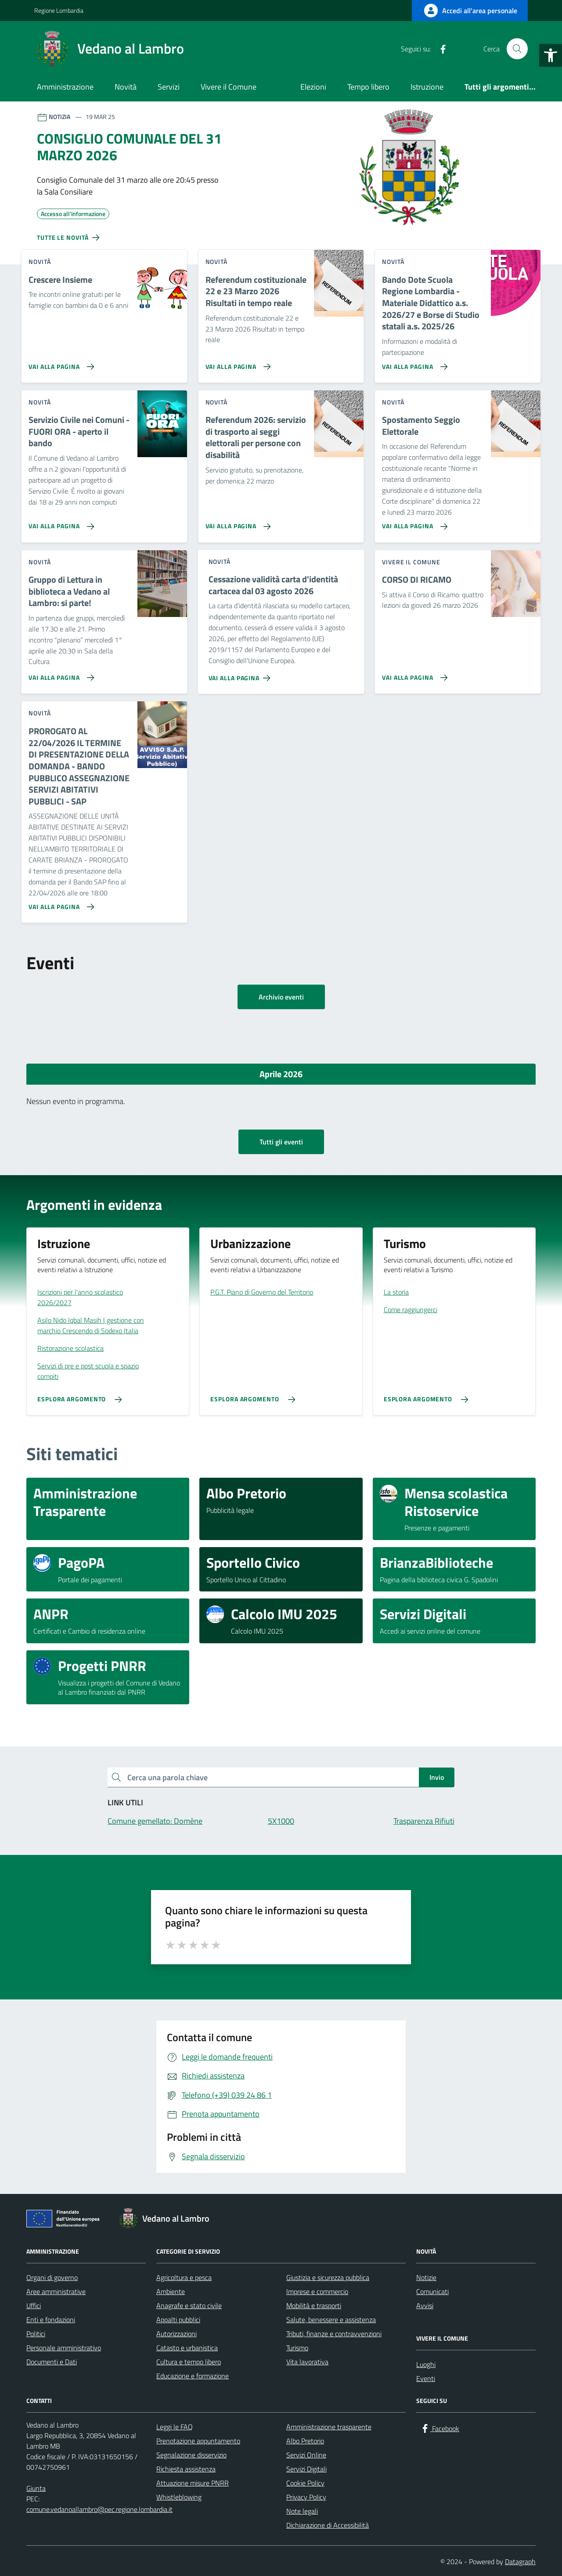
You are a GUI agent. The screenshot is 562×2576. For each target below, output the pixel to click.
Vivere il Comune (228, 87)
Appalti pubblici (178, 2319)
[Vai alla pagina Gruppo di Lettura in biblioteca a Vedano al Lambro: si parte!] (59, 674)
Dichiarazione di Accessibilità (327, 2525)
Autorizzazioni (176, 2333)
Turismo (297, 2347)
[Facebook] (439, 48)
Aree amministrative (56, 2291)
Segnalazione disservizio (191, 2455)
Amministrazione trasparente (328, 2426)
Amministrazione (65, 87)
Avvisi (424, 2305)
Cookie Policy (305, 2483)
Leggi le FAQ (174, 2426)
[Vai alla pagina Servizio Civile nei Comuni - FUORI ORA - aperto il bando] (59, 523)
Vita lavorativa (307, 2361)
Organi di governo (52, 2277)
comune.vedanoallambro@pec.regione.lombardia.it (99, 2509)
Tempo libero (368, 87)
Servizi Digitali (306, 2469)
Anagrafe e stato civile (189, 2305)
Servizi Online (306, 2455)
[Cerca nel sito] (517, 48)
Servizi (169, 87)
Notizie (426, 2277)
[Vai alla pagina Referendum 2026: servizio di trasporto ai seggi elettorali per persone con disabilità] (236, 523)
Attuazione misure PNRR (192, 2483)
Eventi (425, 2378)
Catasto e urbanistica (187, 2347)
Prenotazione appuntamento (198, 2440)
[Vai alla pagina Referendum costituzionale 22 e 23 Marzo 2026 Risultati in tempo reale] (236, 363)
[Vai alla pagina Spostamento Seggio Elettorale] (413, 523)
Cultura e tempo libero (188, 2361)
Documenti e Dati (51, 2361)
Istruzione (427, 87)
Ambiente (170, 2291)
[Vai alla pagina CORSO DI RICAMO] (413, 674)
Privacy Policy (306, 2497)
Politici (35, 2333)
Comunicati (432, 2291)
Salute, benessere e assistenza (331, 2319)
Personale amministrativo (63, 2347)
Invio (436, 1777)
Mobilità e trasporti (313, 2305)
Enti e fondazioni (50, 2319)
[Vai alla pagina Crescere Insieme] (59, 363)
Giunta (36, 2488)
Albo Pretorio (305, 2440)
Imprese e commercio (317, 2291)
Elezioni (313, 87)
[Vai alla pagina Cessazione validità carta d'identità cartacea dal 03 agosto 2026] (241, 674)
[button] (550, 55)
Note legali (302, 2511)
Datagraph (520, 2561)
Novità (126, 87)
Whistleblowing (179, 2497)
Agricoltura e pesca (184, 2277)
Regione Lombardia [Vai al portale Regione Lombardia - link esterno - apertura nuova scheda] (58, 10)
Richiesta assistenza (186, 2469)
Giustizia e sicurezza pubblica (327, 2277)
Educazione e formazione (192, 2375)
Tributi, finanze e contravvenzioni (334, 2333)
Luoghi (426, 2364)
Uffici (33, 2305)
